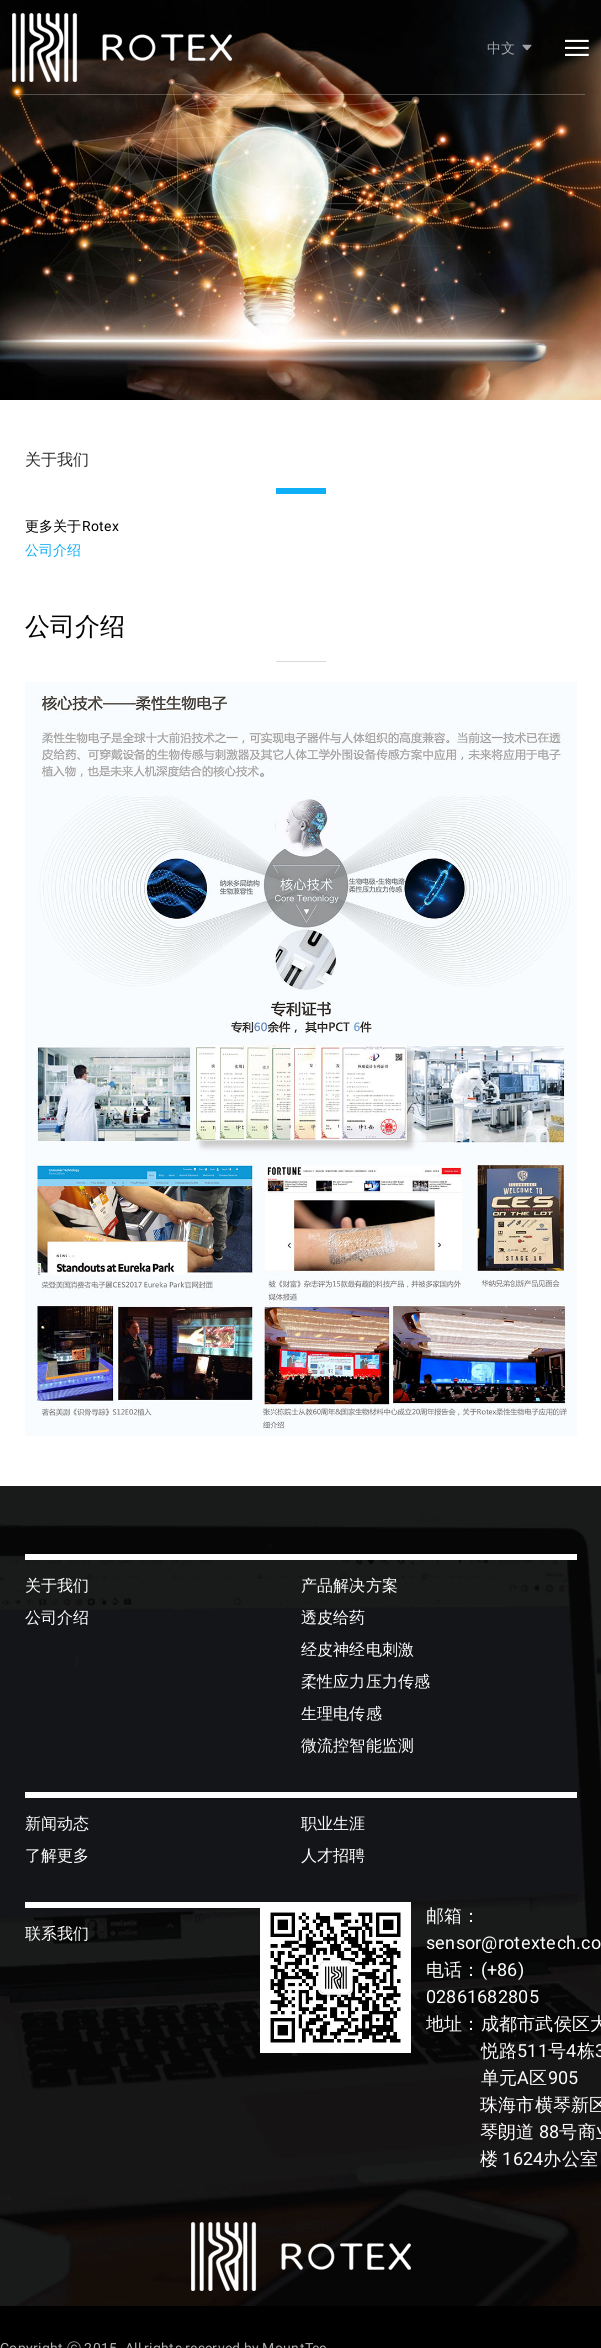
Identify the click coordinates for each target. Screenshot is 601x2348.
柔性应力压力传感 (366, 1681)
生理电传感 (341, 1713)
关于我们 (57, 1585)
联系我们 (57, 1933)
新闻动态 (57, 1823)
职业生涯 (333, 1823)
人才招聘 (333, 1855)
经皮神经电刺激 (358, 1649)
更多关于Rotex (72, 526)
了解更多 (57, 1855)
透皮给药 (333, 1617)
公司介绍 (53, 550)
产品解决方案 (350, 1585)
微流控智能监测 (358, 1745)
